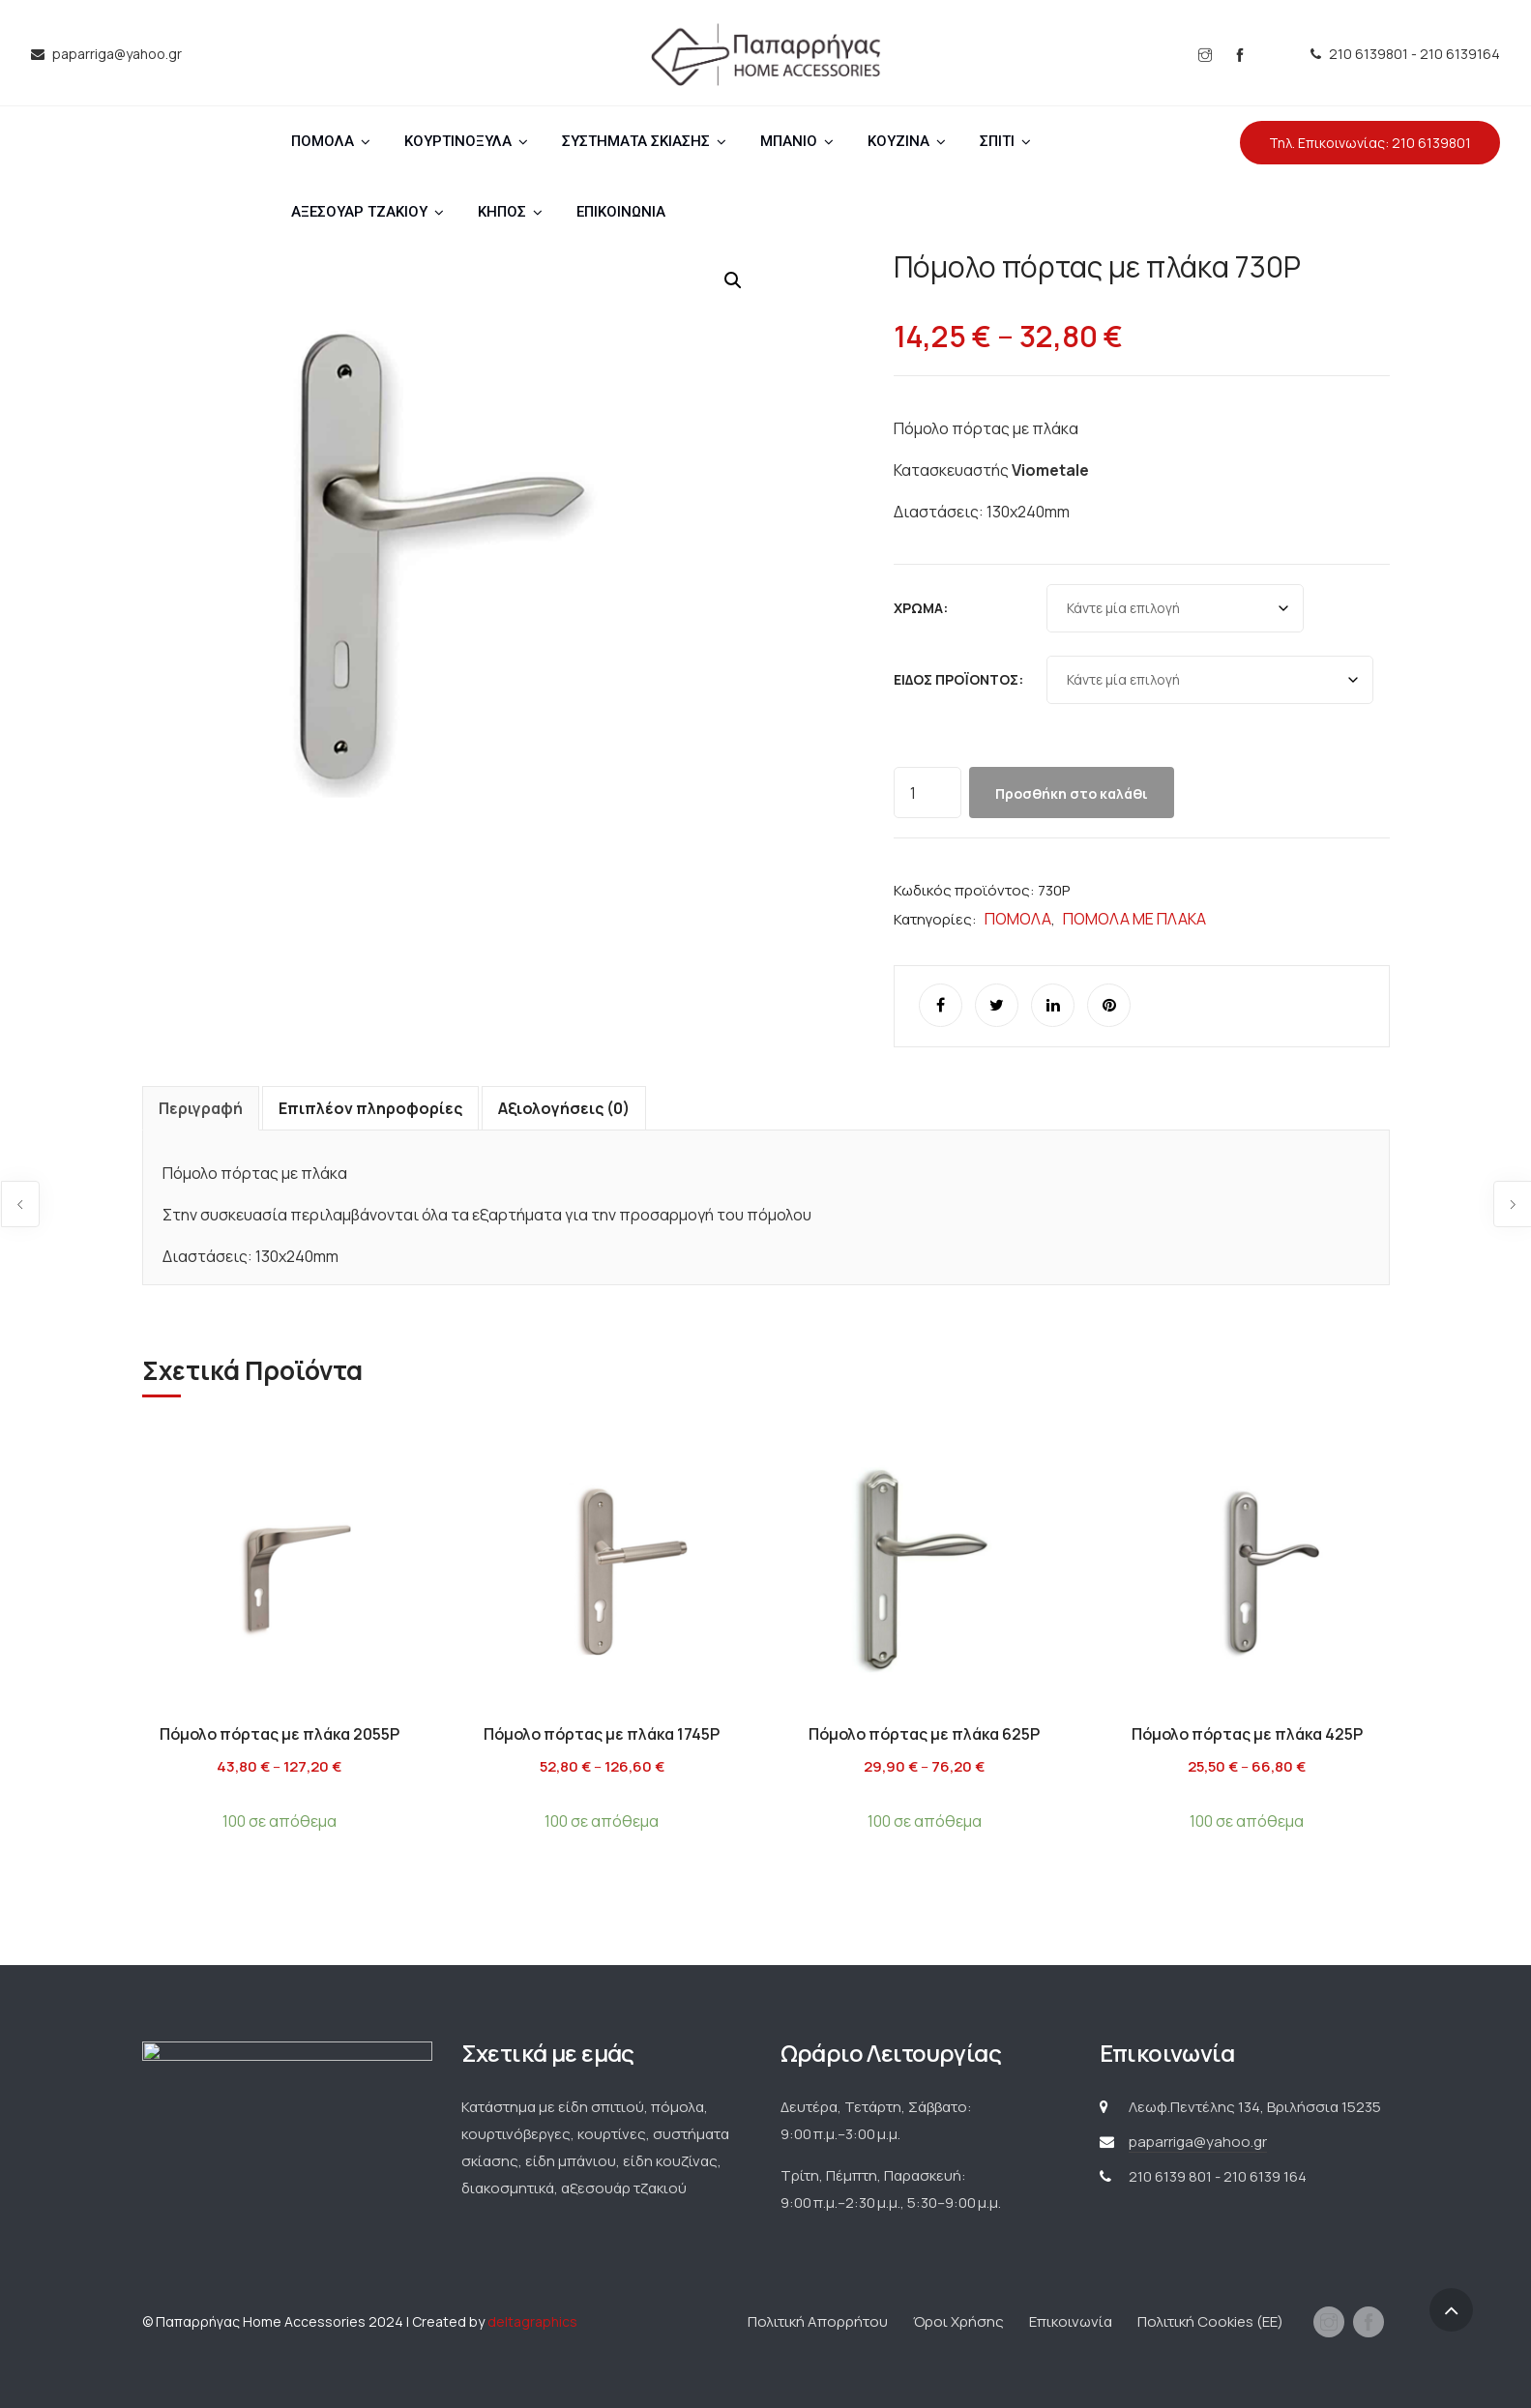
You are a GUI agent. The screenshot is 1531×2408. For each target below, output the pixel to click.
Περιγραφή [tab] (201, 1108)
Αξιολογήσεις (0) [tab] (564, 1108)
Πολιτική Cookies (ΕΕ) (1210, 2321)
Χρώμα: (921, 608)
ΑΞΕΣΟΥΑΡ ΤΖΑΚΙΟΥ (359, 211)
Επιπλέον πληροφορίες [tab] (370, 1108)
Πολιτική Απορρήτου (818, 2321)
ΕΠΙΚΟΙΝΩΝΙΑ (620, 211)
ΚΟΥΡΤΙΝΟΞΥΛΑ (458, 141)
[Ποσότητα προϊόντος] (927, 792)
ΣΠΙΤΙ (997, 141)
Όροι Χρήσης (958, 2321)
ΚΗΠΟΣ (502, 211)
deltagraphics (532, 2321)
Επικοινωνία (1070, 2321)
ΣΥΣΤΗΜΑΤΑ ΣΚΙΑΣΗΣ (636, 141)
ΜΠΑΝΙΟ (788, 141)
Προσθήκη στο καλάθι (1071, 793)
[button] (733, 280)
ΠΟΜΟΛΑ (322, 141)
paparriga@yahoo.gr (1198, 2141)
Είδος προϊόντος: (958, 679)
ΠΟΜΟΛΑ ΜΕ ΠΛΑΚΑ (1134, 918)
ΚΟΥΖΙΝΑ (898, 141)
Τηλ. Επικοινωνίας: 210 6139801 (1370, 142)
